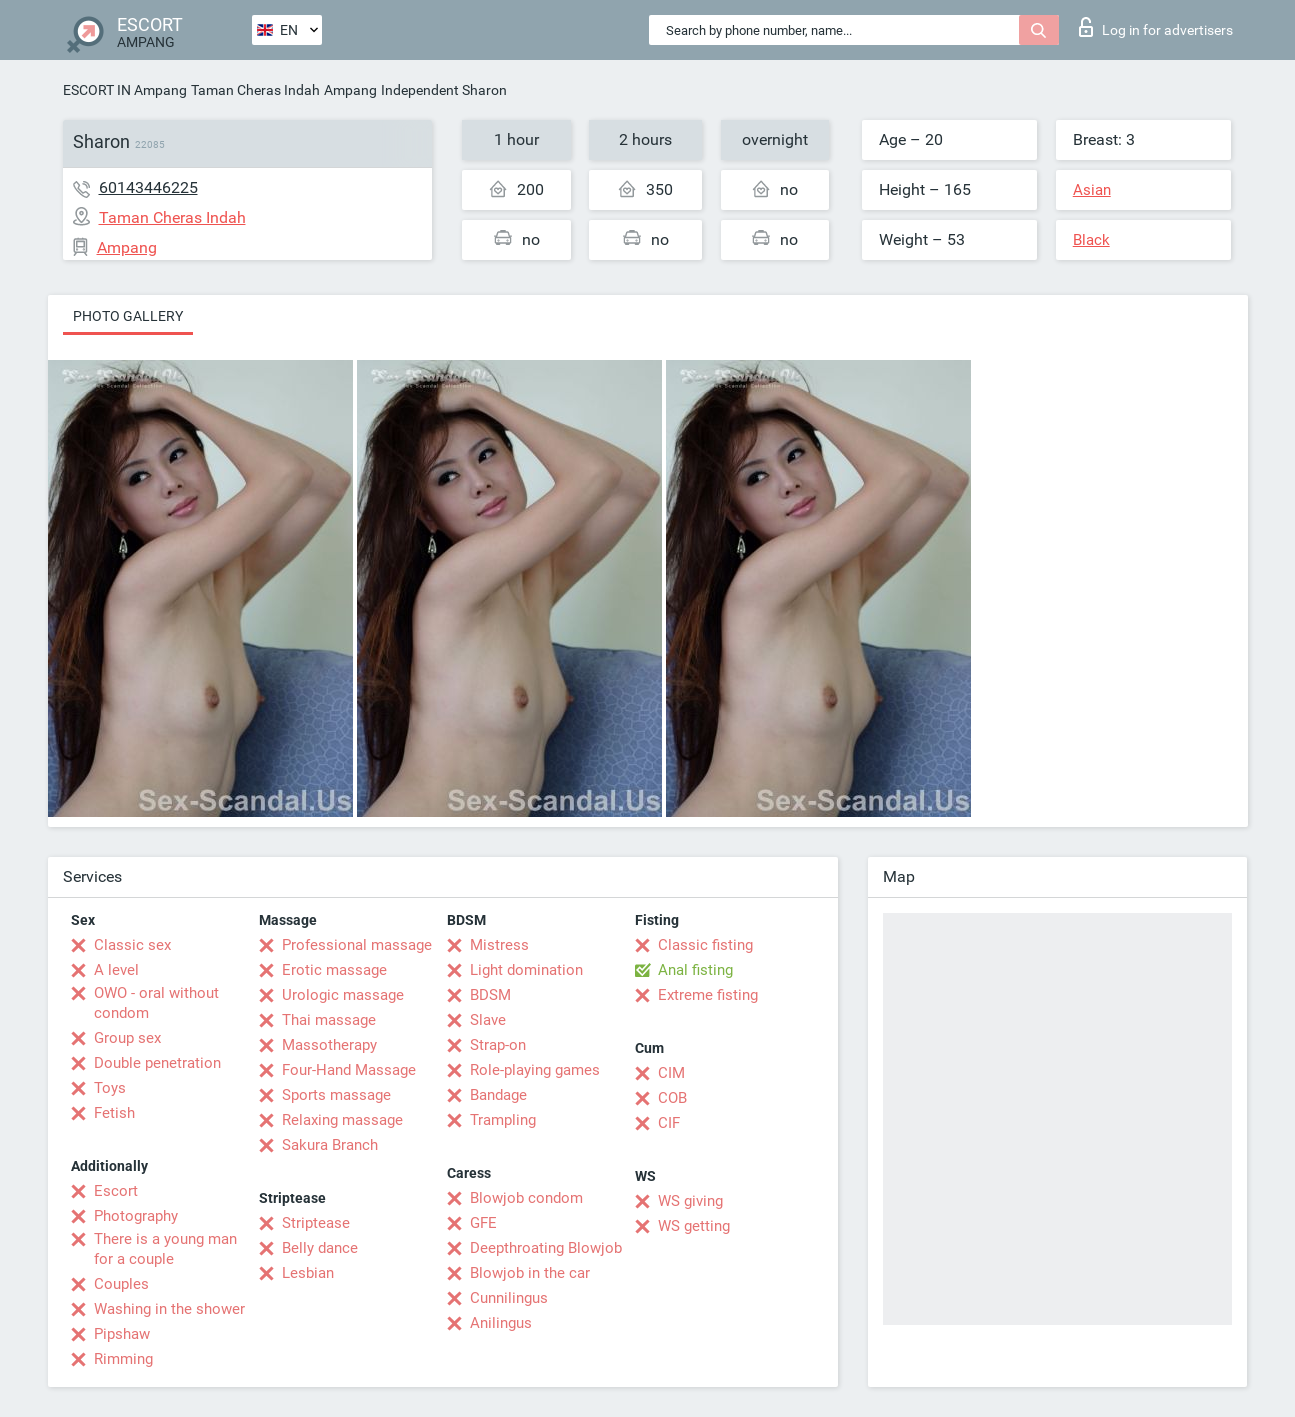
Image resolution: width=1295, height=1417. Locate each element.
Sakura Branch (330, 1145)
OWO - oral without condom (156, 1003)
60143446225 (148, 187)
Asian (1092, 190)
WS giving (690, 1201)
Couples (121, 1284)
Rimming (123, 1359)
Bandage (498, 1095)
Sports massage (336, 1095)
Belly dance (320, 1248)
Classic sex (132, 945)
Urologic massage (343, 995)
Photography (136, 1216)
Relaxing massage (342, 1120)
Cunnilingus (509, 1298)
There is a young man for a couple (165, 1249)
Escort (116, 1191)
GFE (483, 1223)
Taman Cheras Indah (255, 90)
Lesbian (308, 1273)
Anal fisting (695, 970)
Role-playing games (535, 1070)
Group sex (127, 1038)
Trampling (503, 1120)
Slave (488, 1020)
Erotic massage (334, 970)
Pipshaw (122, 1334)
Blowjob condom (526, 1198)
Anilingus (501, 1323)
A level (116, 970)
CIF (669, 1123)
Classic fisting (705, 945)
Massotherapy (329, 1045)
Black (1091, 240)
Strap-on (498, 1045)
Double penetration (157, 1063)
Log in (1156, 27)
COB (672, 1098)
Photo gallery (128, 316)
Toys (110, 1088)
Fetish (114, 1113)
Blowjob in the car (530, 1273)
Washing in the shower (169, 1309)
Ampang (350, 90)
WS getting (694, 1226)
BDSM (490, 995)
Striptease (316, 1223)
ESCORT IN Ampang (125, 90)
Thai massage (329, 1020)
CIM (671, 1073)
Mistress (499, 945)
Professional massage (357, 945)
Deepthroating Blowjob (546, 1248)
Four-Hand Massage (349, 1070)
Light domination (526, 970)
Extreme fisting (708, 995)
